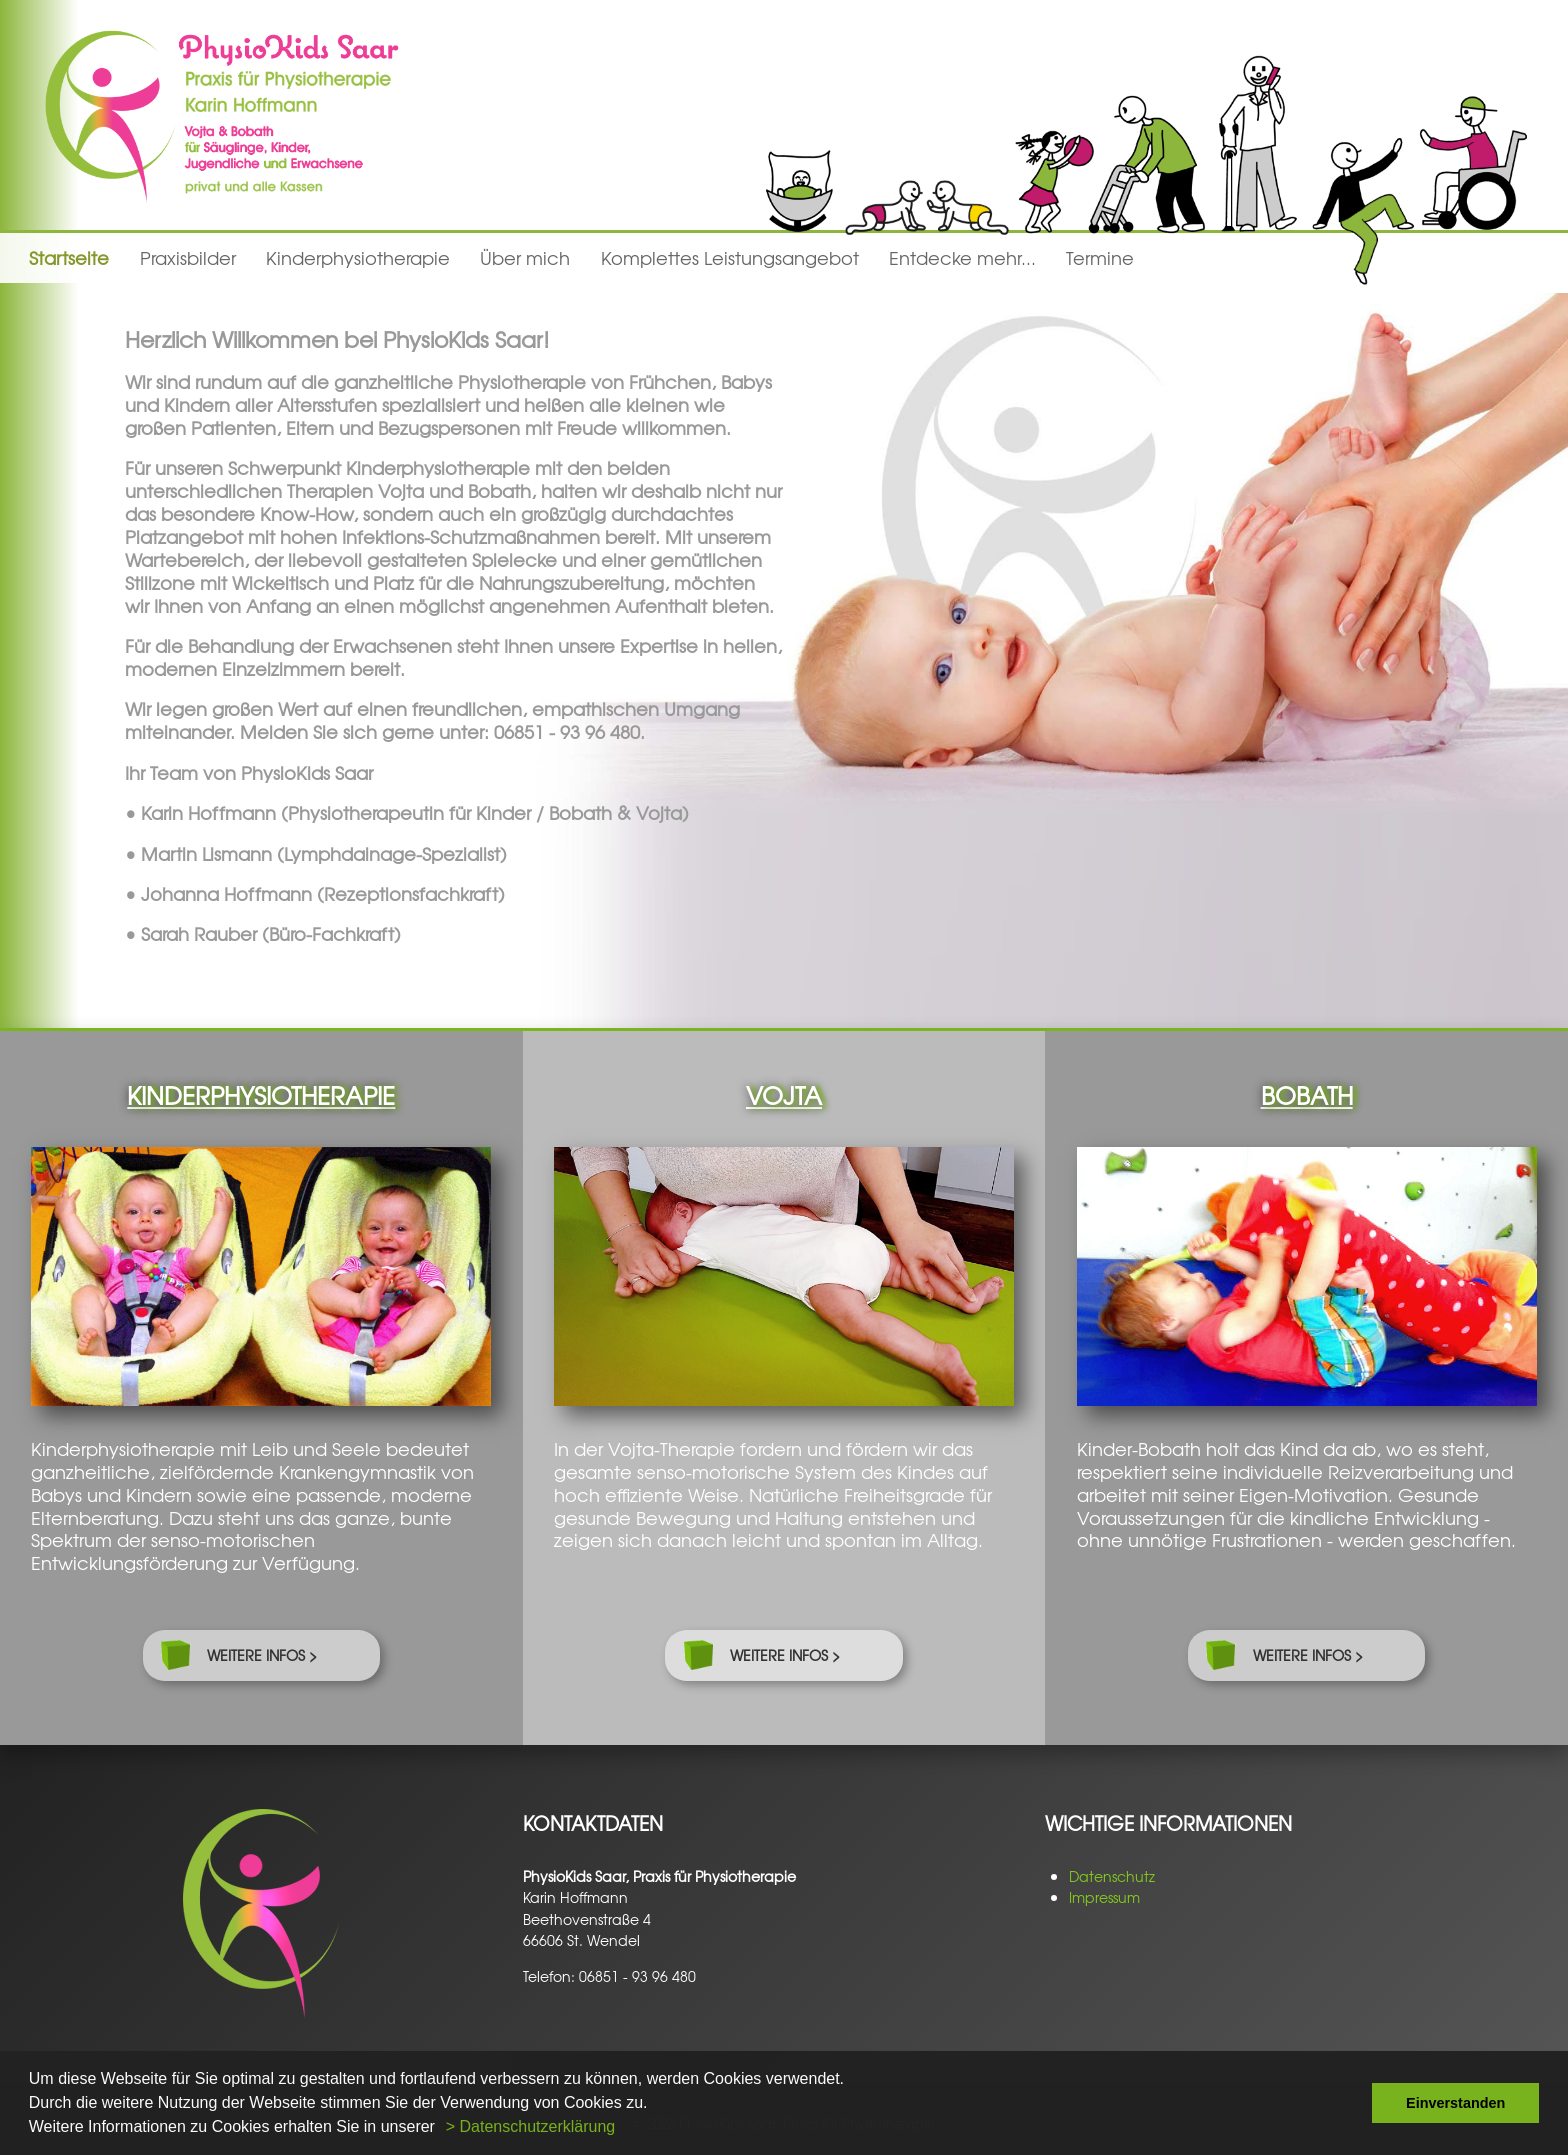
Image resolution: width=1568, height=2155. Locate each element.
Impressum (1104, 1897)
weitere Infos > (262, 1655)
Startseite (69, 258)
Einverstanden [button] (1455, 2103)
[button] (442, 2129)
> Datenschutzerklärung (530, 2126)
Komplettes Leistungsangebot (730, 258)
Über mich (525, 258)
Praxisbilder (188, 258)
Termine (1100, 258)
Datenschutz (1112, 1876)
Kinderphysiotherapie (358, 258)
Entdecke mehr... (962, 258)
